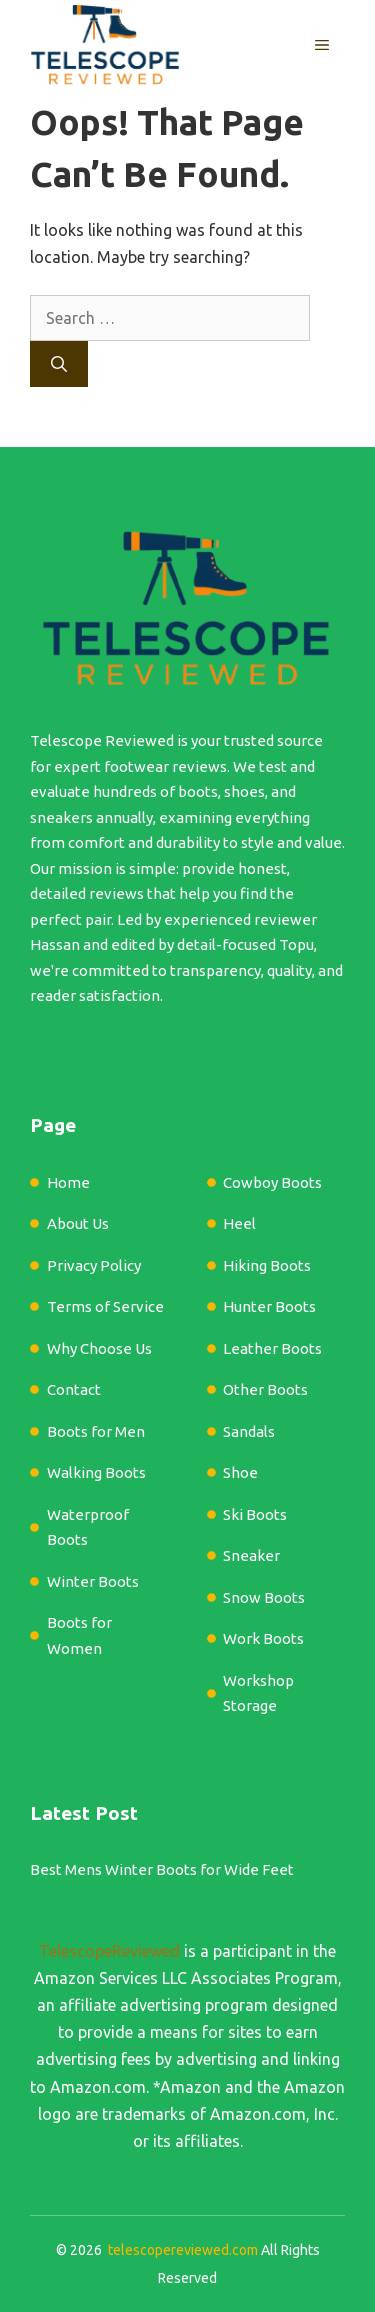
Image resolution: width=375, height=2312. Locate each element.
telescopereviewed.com (183, 2250)
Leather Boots (272, 1348)
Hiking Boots (267, 1265)
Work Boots (263, 1638)
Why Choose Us (99, 1348)
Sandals (249, 1431)
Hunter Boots (269, 1306)
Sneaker (251, 1555)
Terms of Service (105, 1306)
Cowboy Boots (272, 1182)
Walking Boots (96, 1472)
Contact (74, 1389)
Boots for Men (96, 1431)
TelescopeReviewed (109, 1951)
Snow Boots (264, 1597)
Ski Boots (255, 1514)
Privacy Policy (94, 1265)
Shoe (240, 1472)
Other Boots (265, 1389)
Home (68, 1182)
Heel (239, 1223)
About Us (78, 1223)
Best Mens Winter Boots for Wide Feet (162, 1869)
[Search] (59, 364)
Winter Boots (93, 1581)
